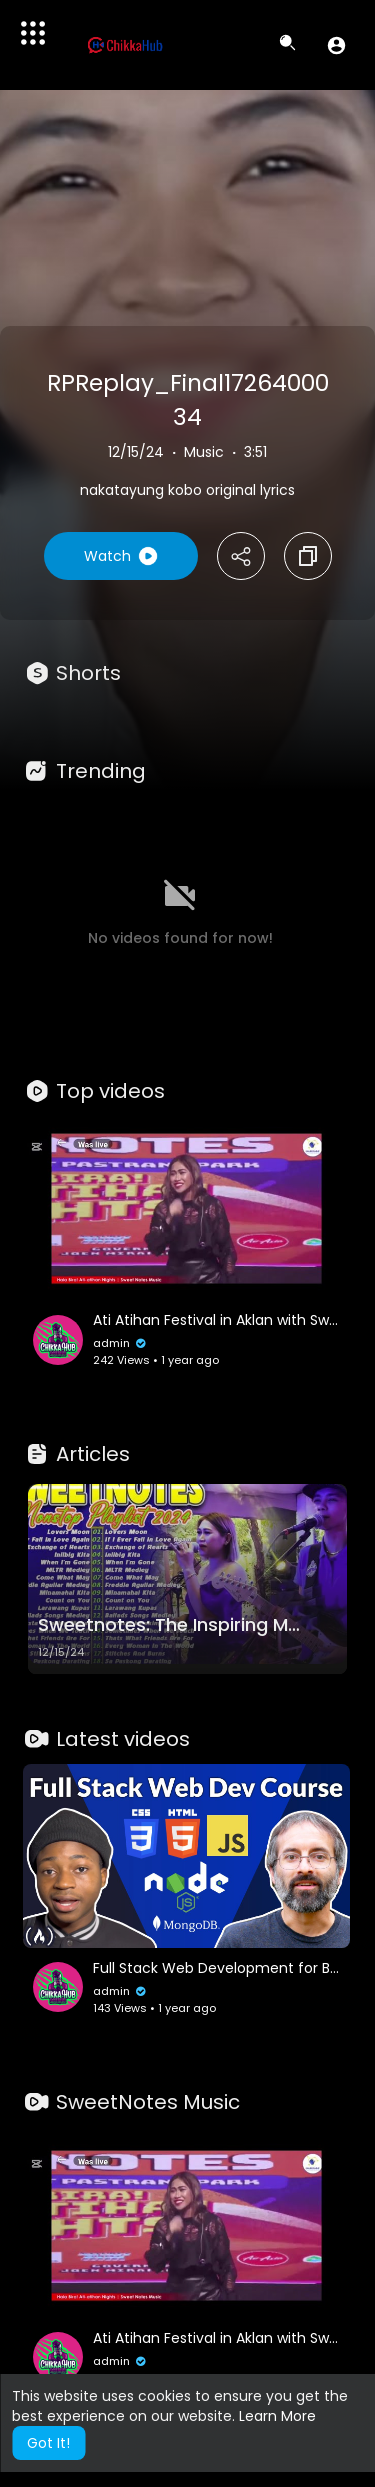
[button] (336, 45)
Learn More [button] (277, 2416)
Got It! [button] (48, 2443)
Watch (121, 556)
